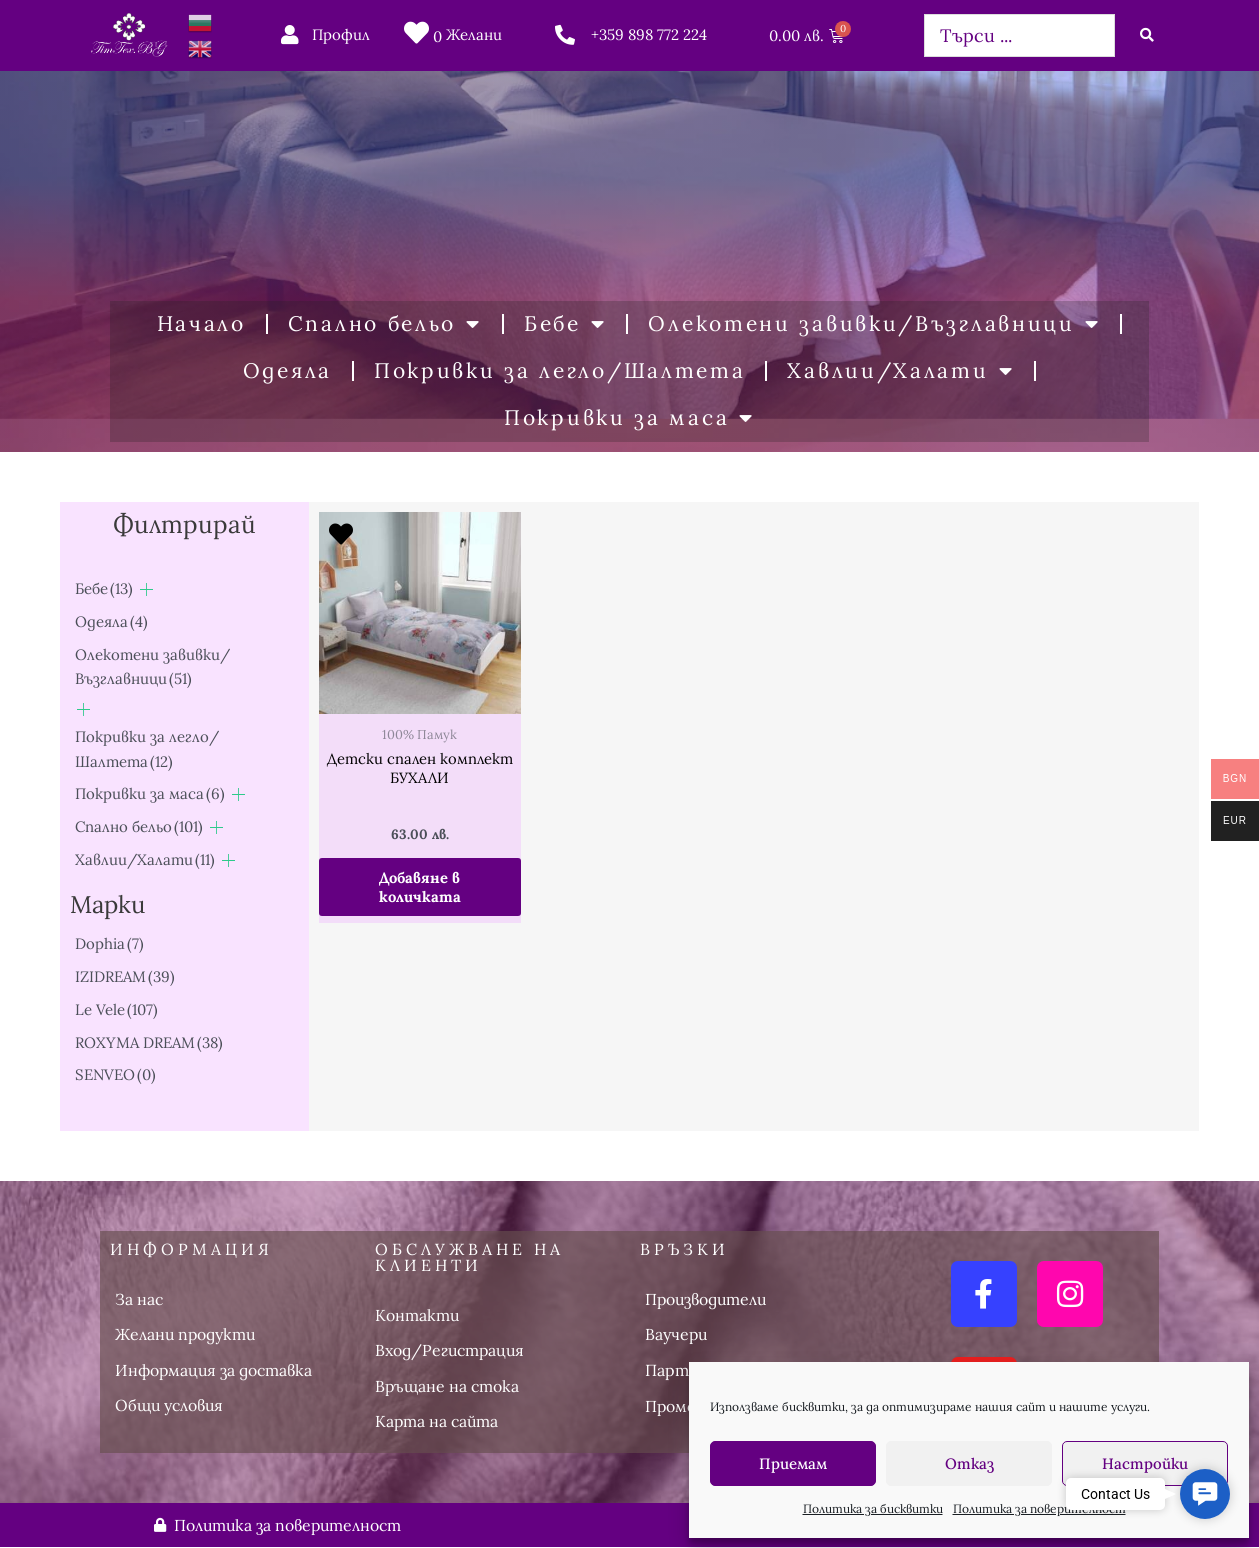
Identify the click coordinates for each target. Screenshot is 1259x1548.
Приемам (793, 1463)
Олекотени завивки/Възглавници (874, 324)
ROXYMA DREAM (149, 1041)
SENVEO (115, 1074)
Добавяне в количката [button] (420, 887)
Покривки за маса (629, 418)
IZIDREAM (125, 976)
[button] (1205, 1494)
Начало (201, 323)
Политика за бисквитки (873, 1508)
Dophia (109, 943)
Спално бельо (385, 324)
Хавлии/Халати (900, 371)
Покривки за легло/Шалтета (560, 370)
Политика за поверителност (1039, 1508)
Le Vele (116, 1009)
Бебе (565, 324)
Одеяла (287, 370)
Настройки (1145, 1463)
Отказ (969, 1463)
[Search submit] (1147, 35)
